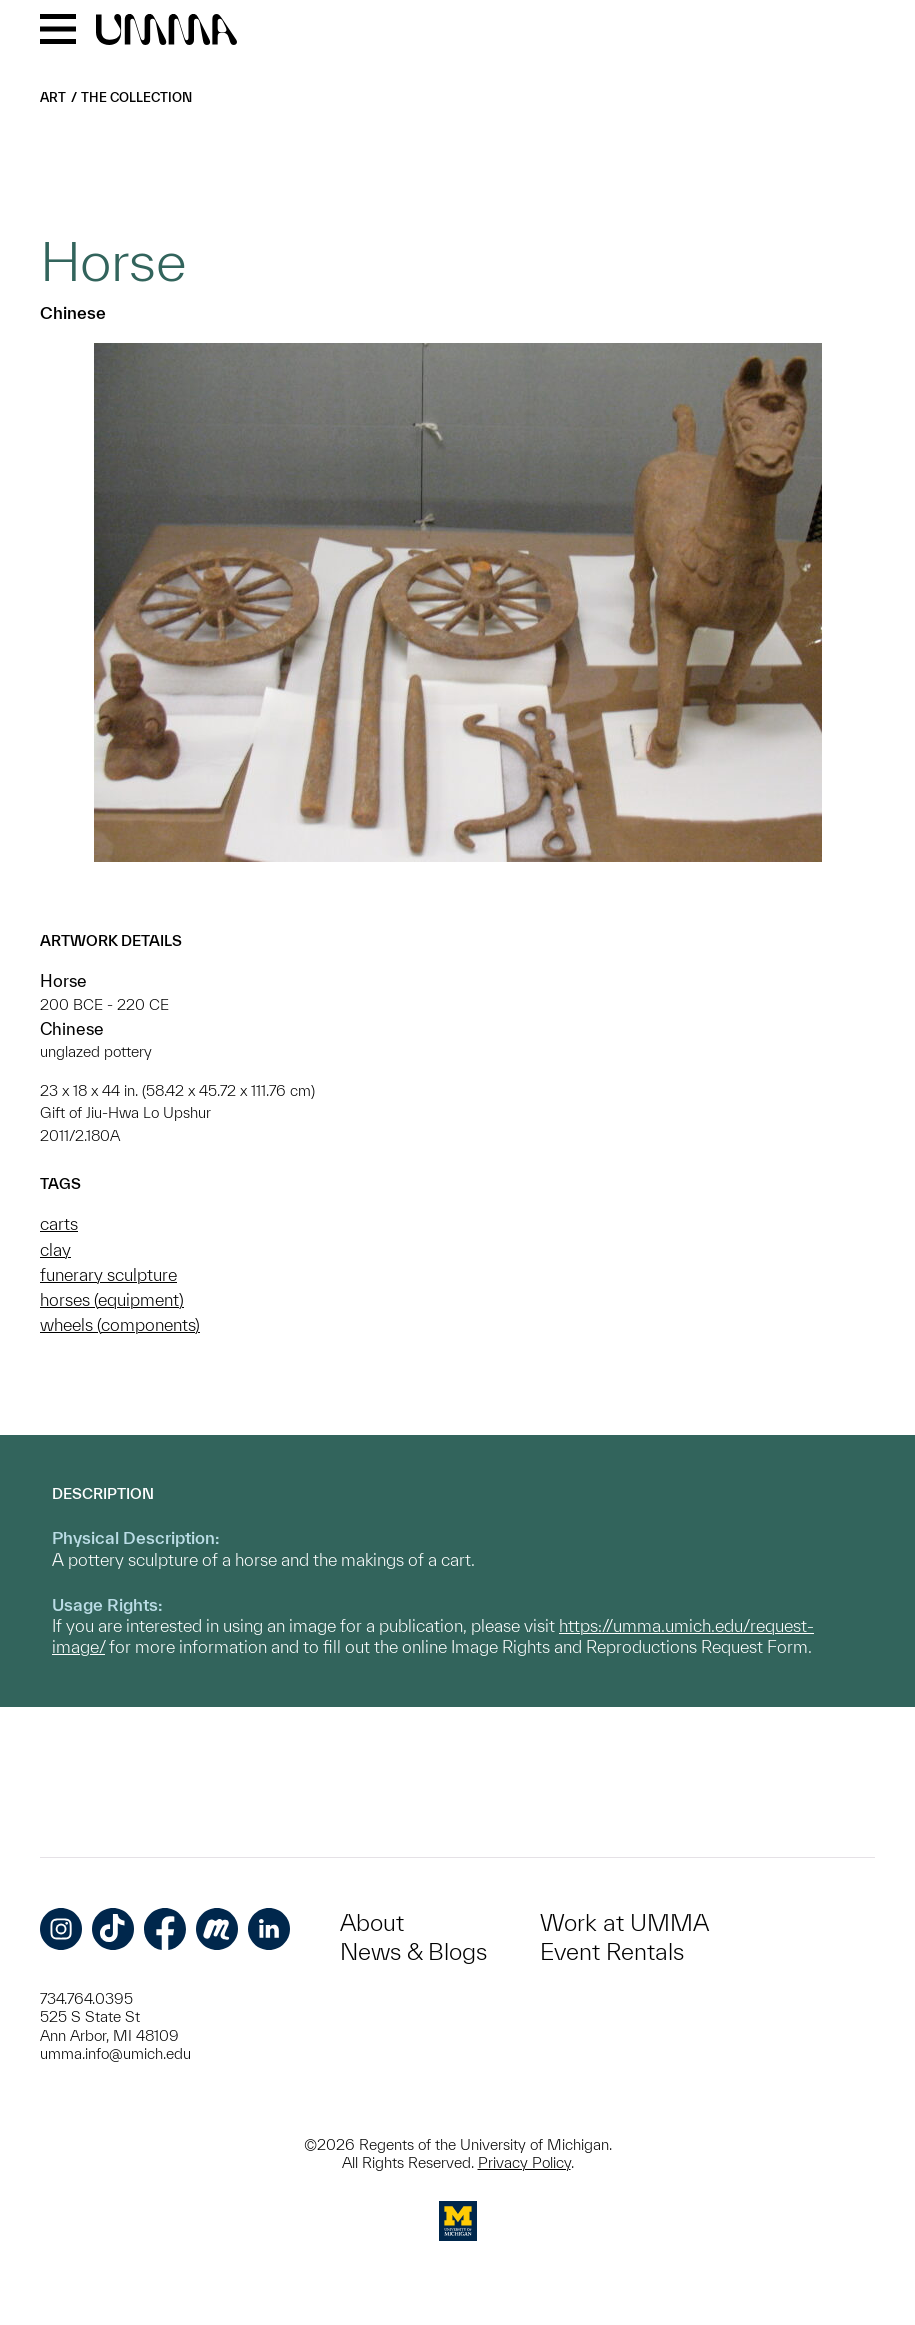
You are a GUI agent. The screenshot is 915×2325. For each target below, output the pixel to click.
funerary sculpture (108, 1274)
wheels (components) (120, 1324)
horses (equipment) (112, 1299)
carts (59, 1223)
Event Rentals (612, 1951)
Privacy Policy (524, 2162)
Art (53, 97)
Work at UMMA (624, 1922)
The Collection (136, 97)
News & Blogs (413, 1951)
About (372, 1922)
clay (55, 1249)
